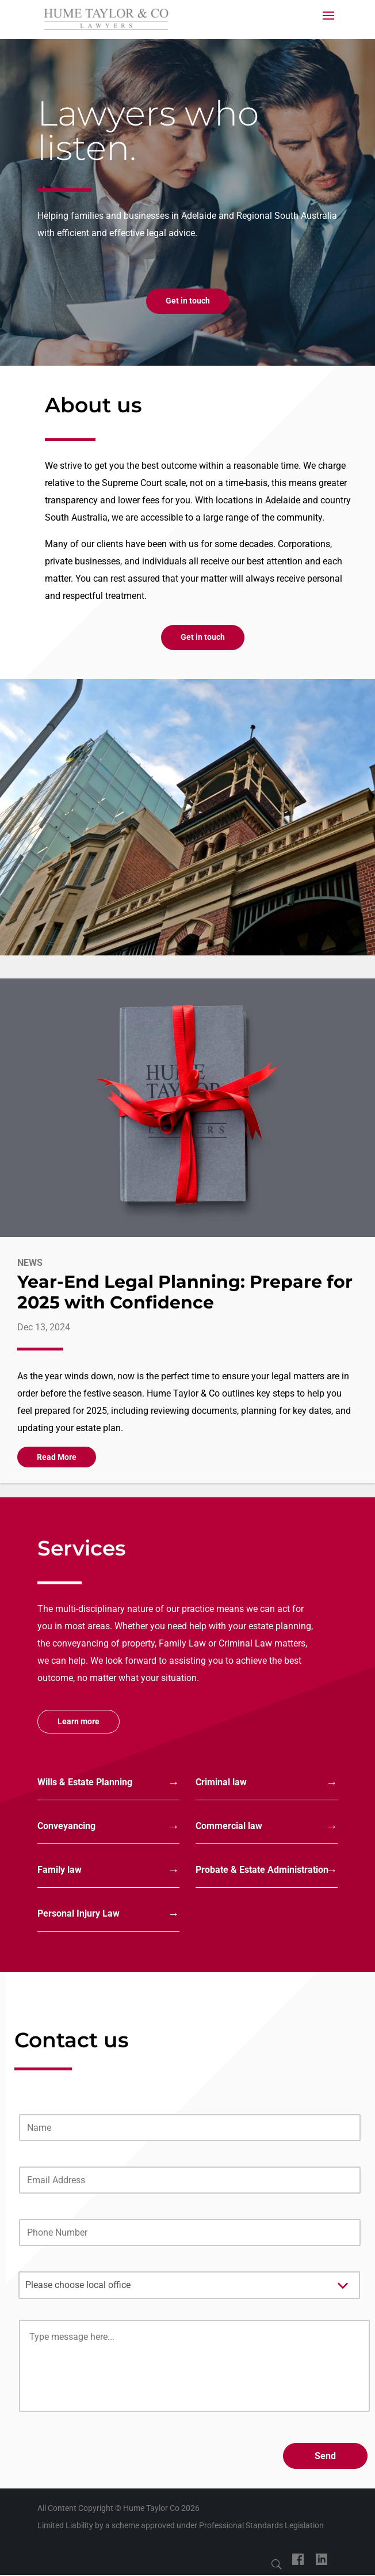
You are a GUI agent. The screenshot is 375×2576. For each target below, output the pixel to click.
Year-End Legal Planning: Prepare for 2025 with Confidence (185, 1292)
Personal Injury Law (78, 1913)
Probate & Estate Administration (262, 1869)
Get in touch (188, 300)
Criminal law (221, 1782)
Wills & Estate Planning (84, 1782)
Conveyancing (66, 1825)
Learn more (79, 1721)
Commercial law (229, 1825)
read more (56, 1457)
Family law (59, 1869)
